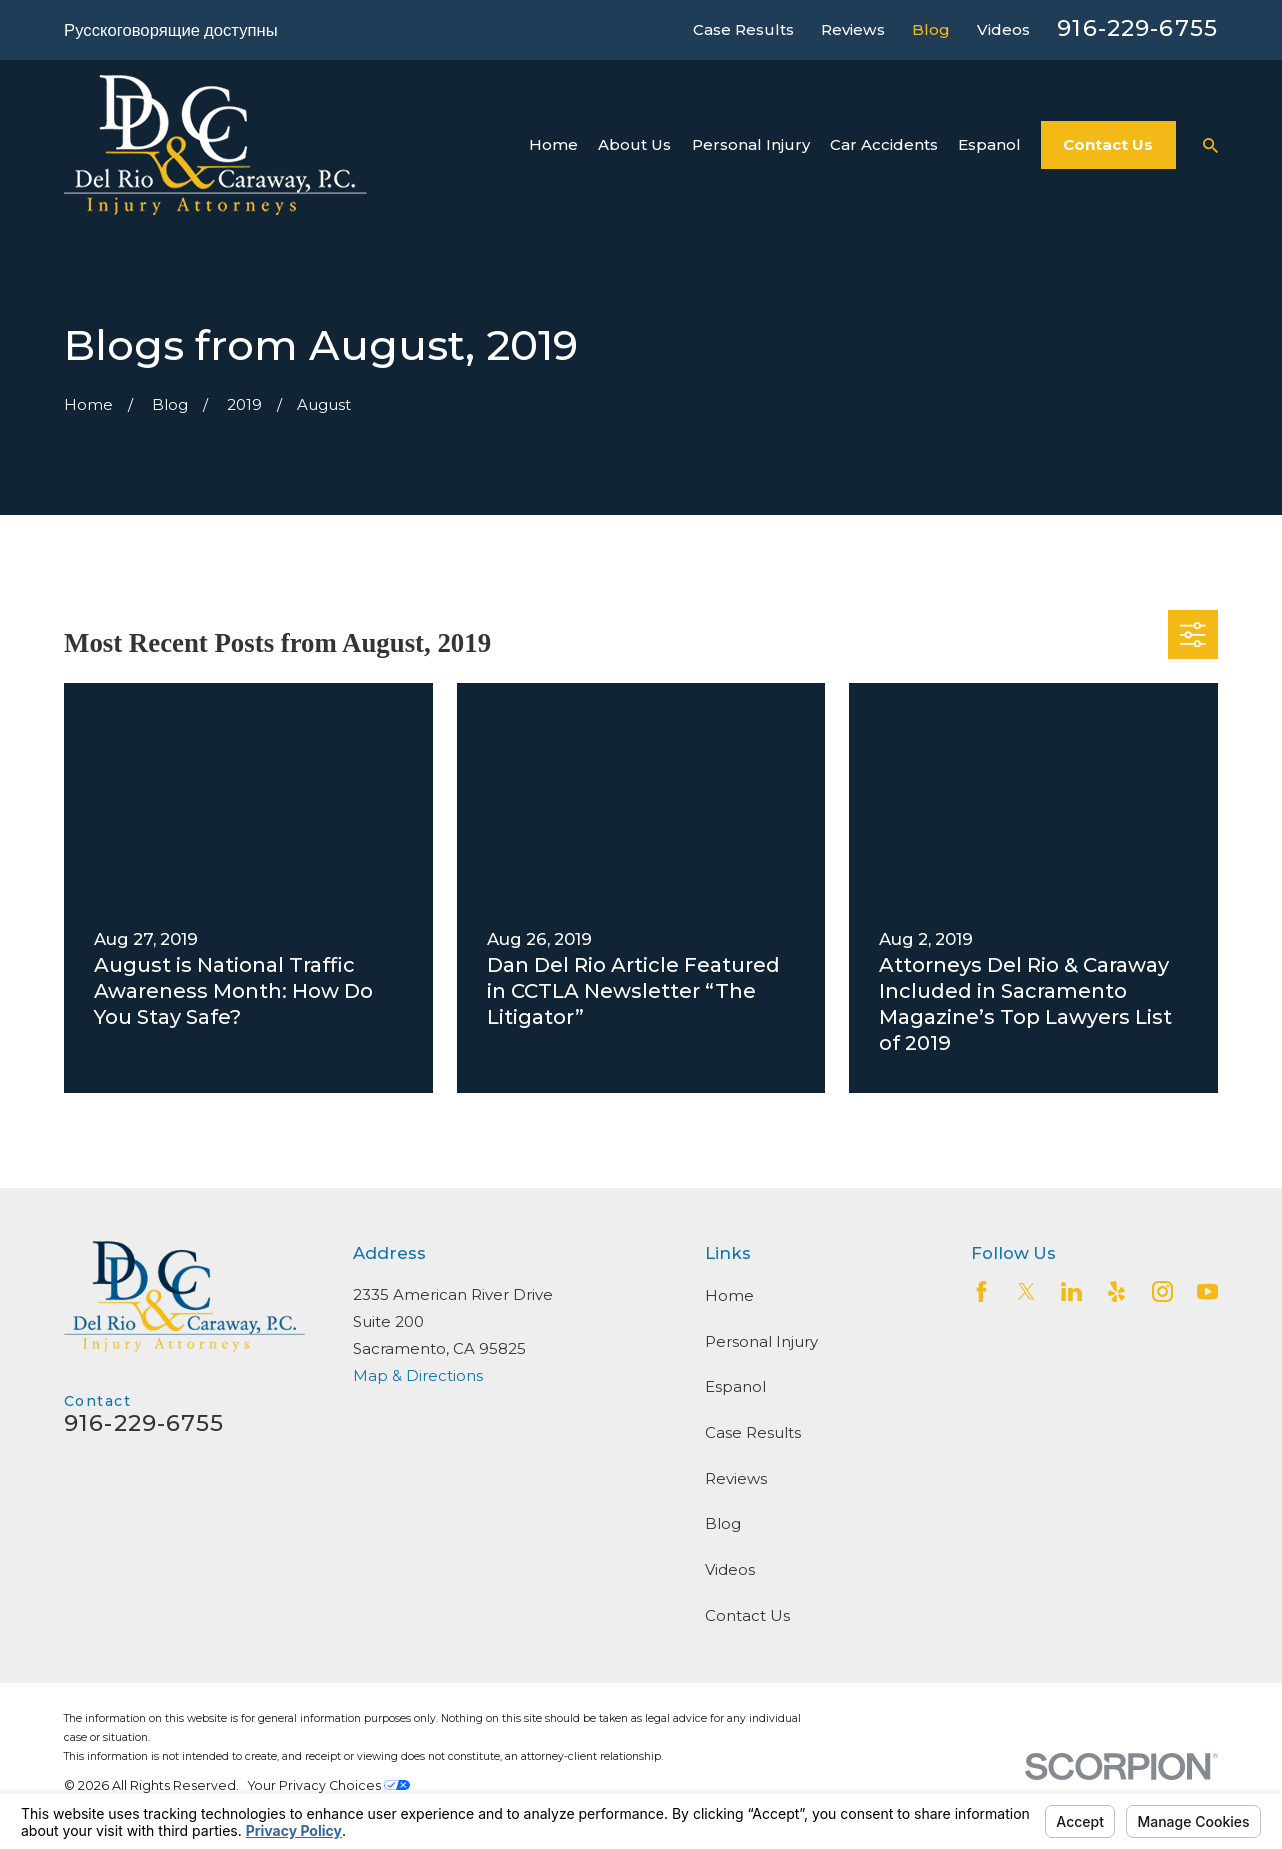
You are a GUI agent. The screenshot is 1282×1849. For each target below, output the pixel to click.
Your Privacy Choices (329, 1785)
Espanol (735, 1386)
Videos (1003, 29)
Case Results (743, 29)
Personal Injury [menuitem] (751, 144)
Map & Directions (418, 1375)
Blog (931, 29)
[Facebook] (981, 1291)
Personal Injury (761, 1341)
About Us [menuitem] (634, 144)
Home (729, 1295)
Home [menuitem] (553, 144)
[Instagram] (1162, 1291)
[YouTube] (1207, 1291)
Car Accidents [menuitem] (884, 144)
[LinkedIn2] (1071, 1291)
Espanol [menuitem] (989, 144)
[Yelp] (1116, 1291)
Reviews (853, 29)
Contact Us (1108, 144)
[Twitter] (1026, 1291)
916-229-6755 (1137, 28)
